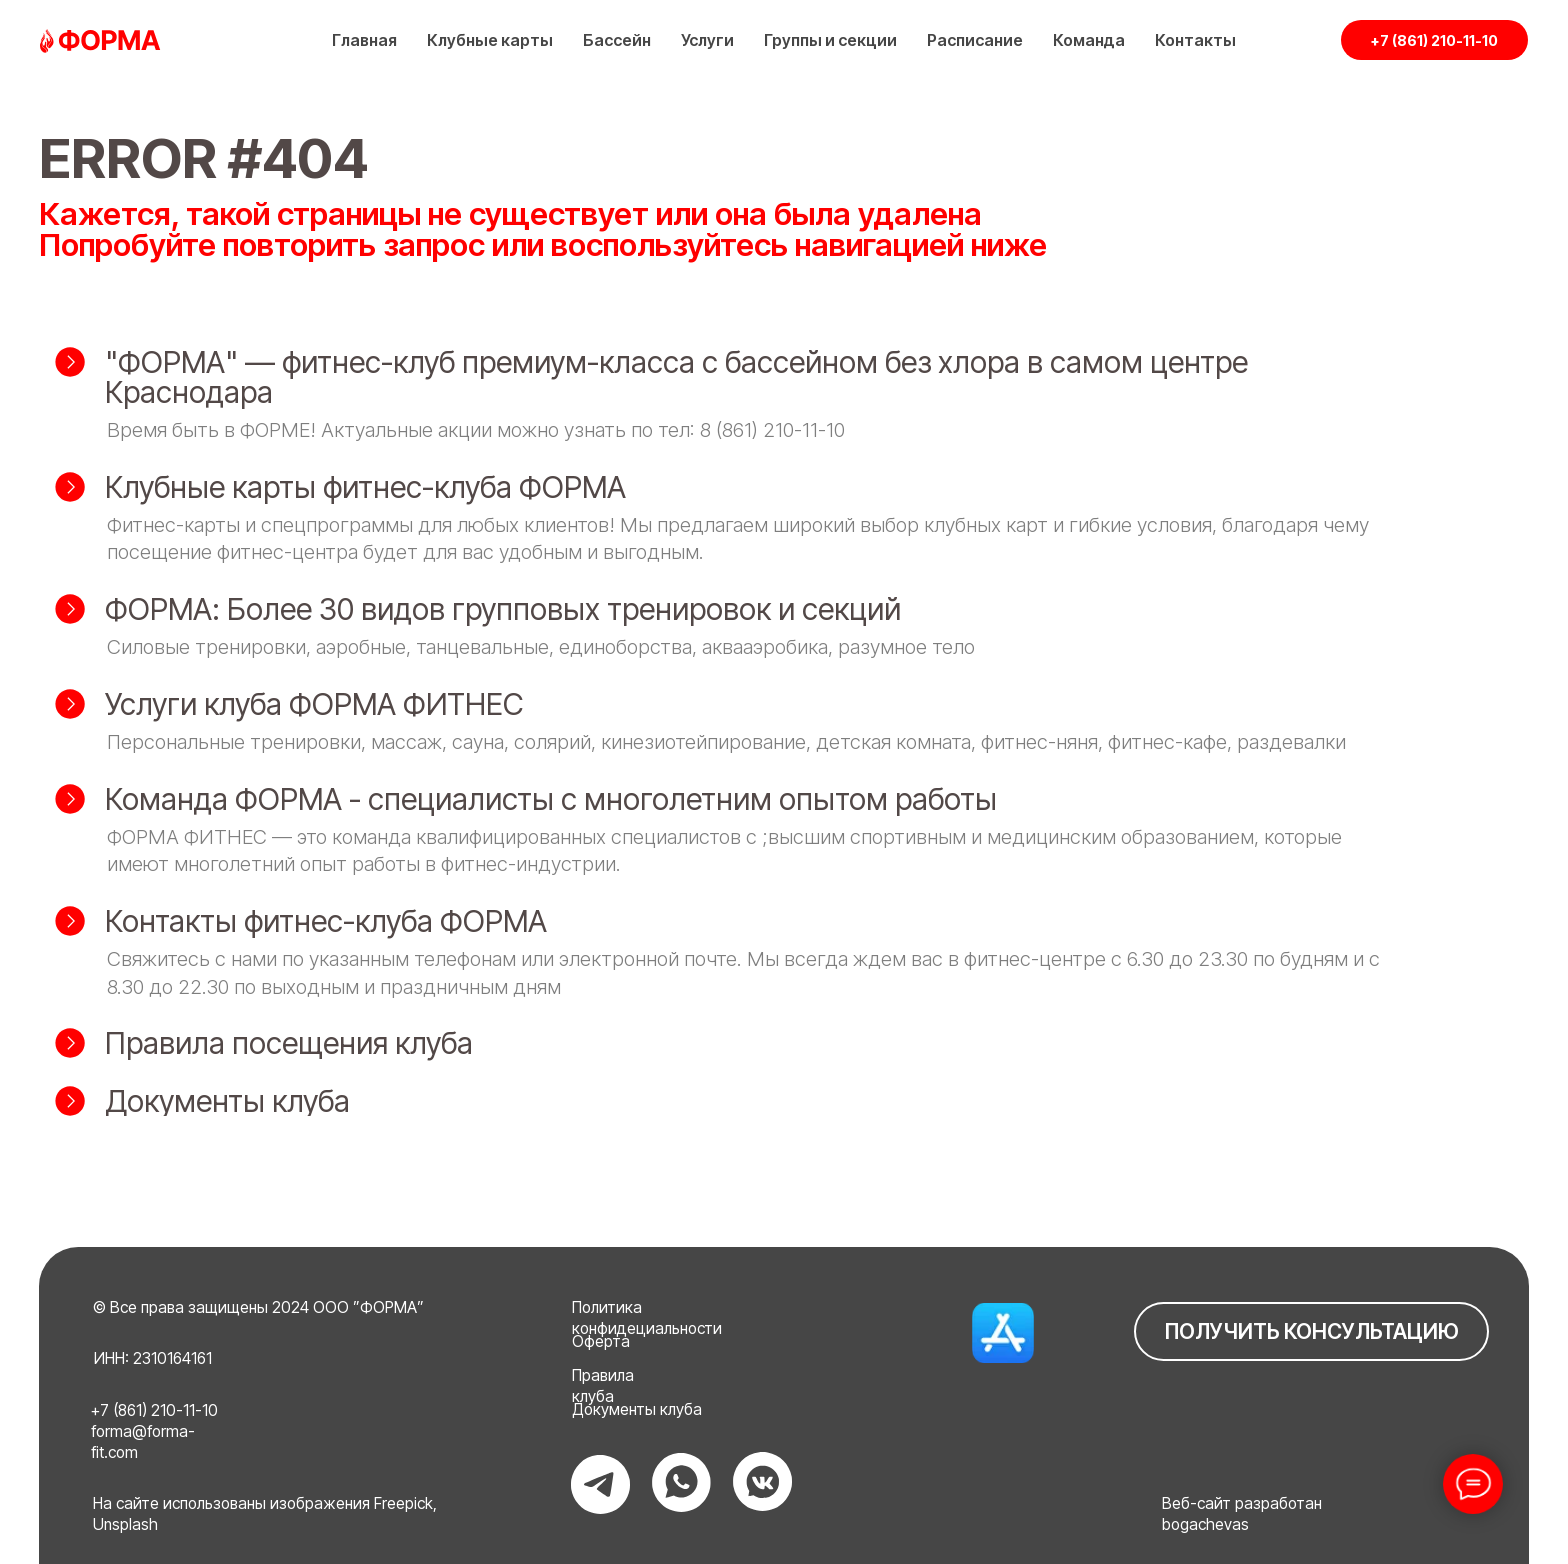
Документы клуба (637, 1409)
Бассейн (617, 40)
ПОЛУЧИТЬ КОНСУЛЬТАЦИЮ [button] (1312, 1331)
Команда (1089, 40)
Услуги (707, 40)
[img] (1002, 1333)
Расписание (975, 40)
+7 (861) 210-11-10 (1434, 40)
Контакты (1195, 40)
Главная (364, 40)
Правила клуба (603, 1386)
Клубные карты (490, 40)
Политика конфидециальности (647, 1318)
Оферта (601, 1341)
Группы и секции (830, 40)
